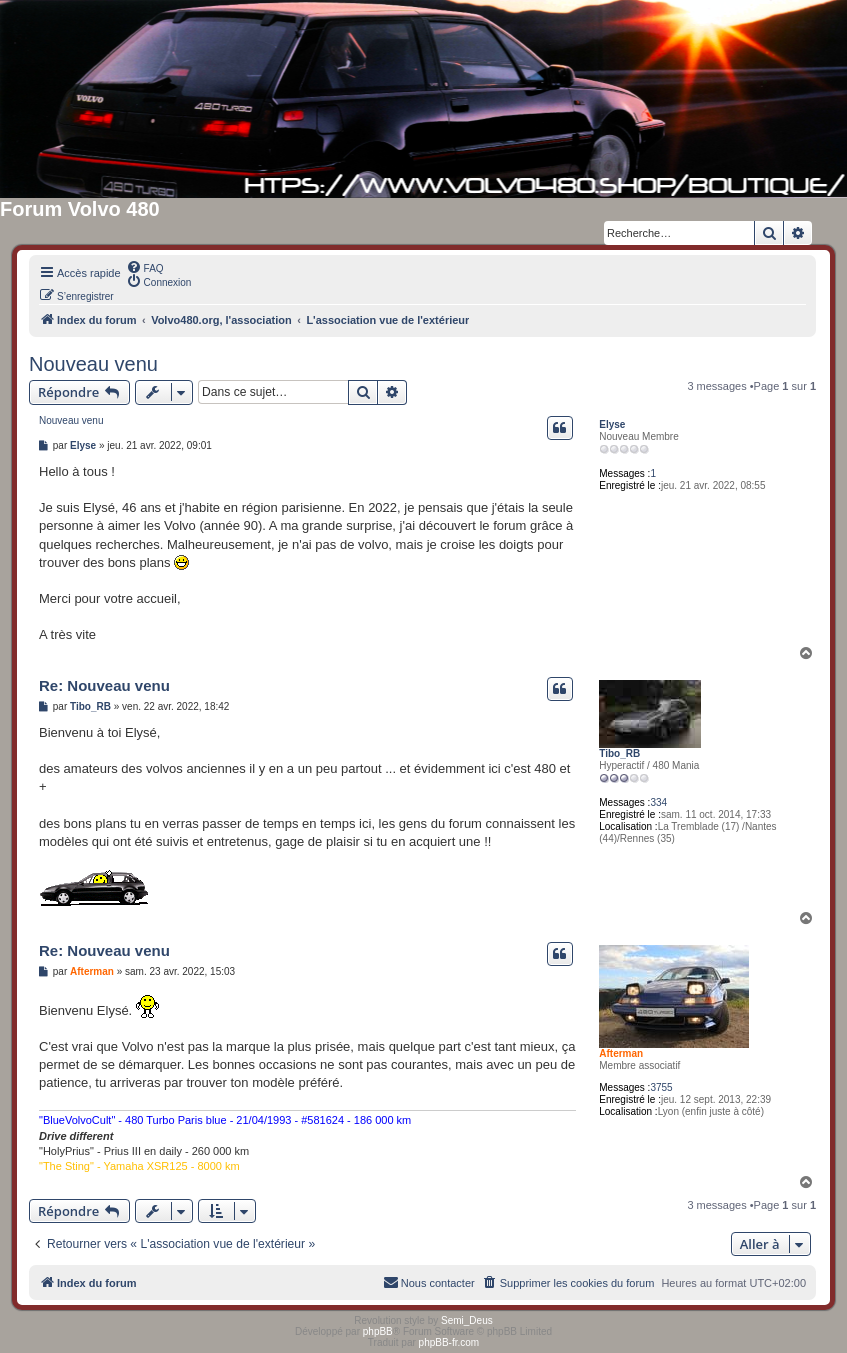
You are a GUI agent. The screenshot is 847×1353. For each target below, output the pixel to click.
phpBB (378, 1331)
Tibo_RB (619, 753)
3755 (661, 1087)
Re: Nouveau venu (104, 685)
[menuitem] (145, 267)
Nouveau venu (93, 364)
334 (658, 802)
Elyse (612, 424)
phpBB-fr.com (449, 1342)
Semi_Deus (467, 1320)
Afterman (621, 1053)
